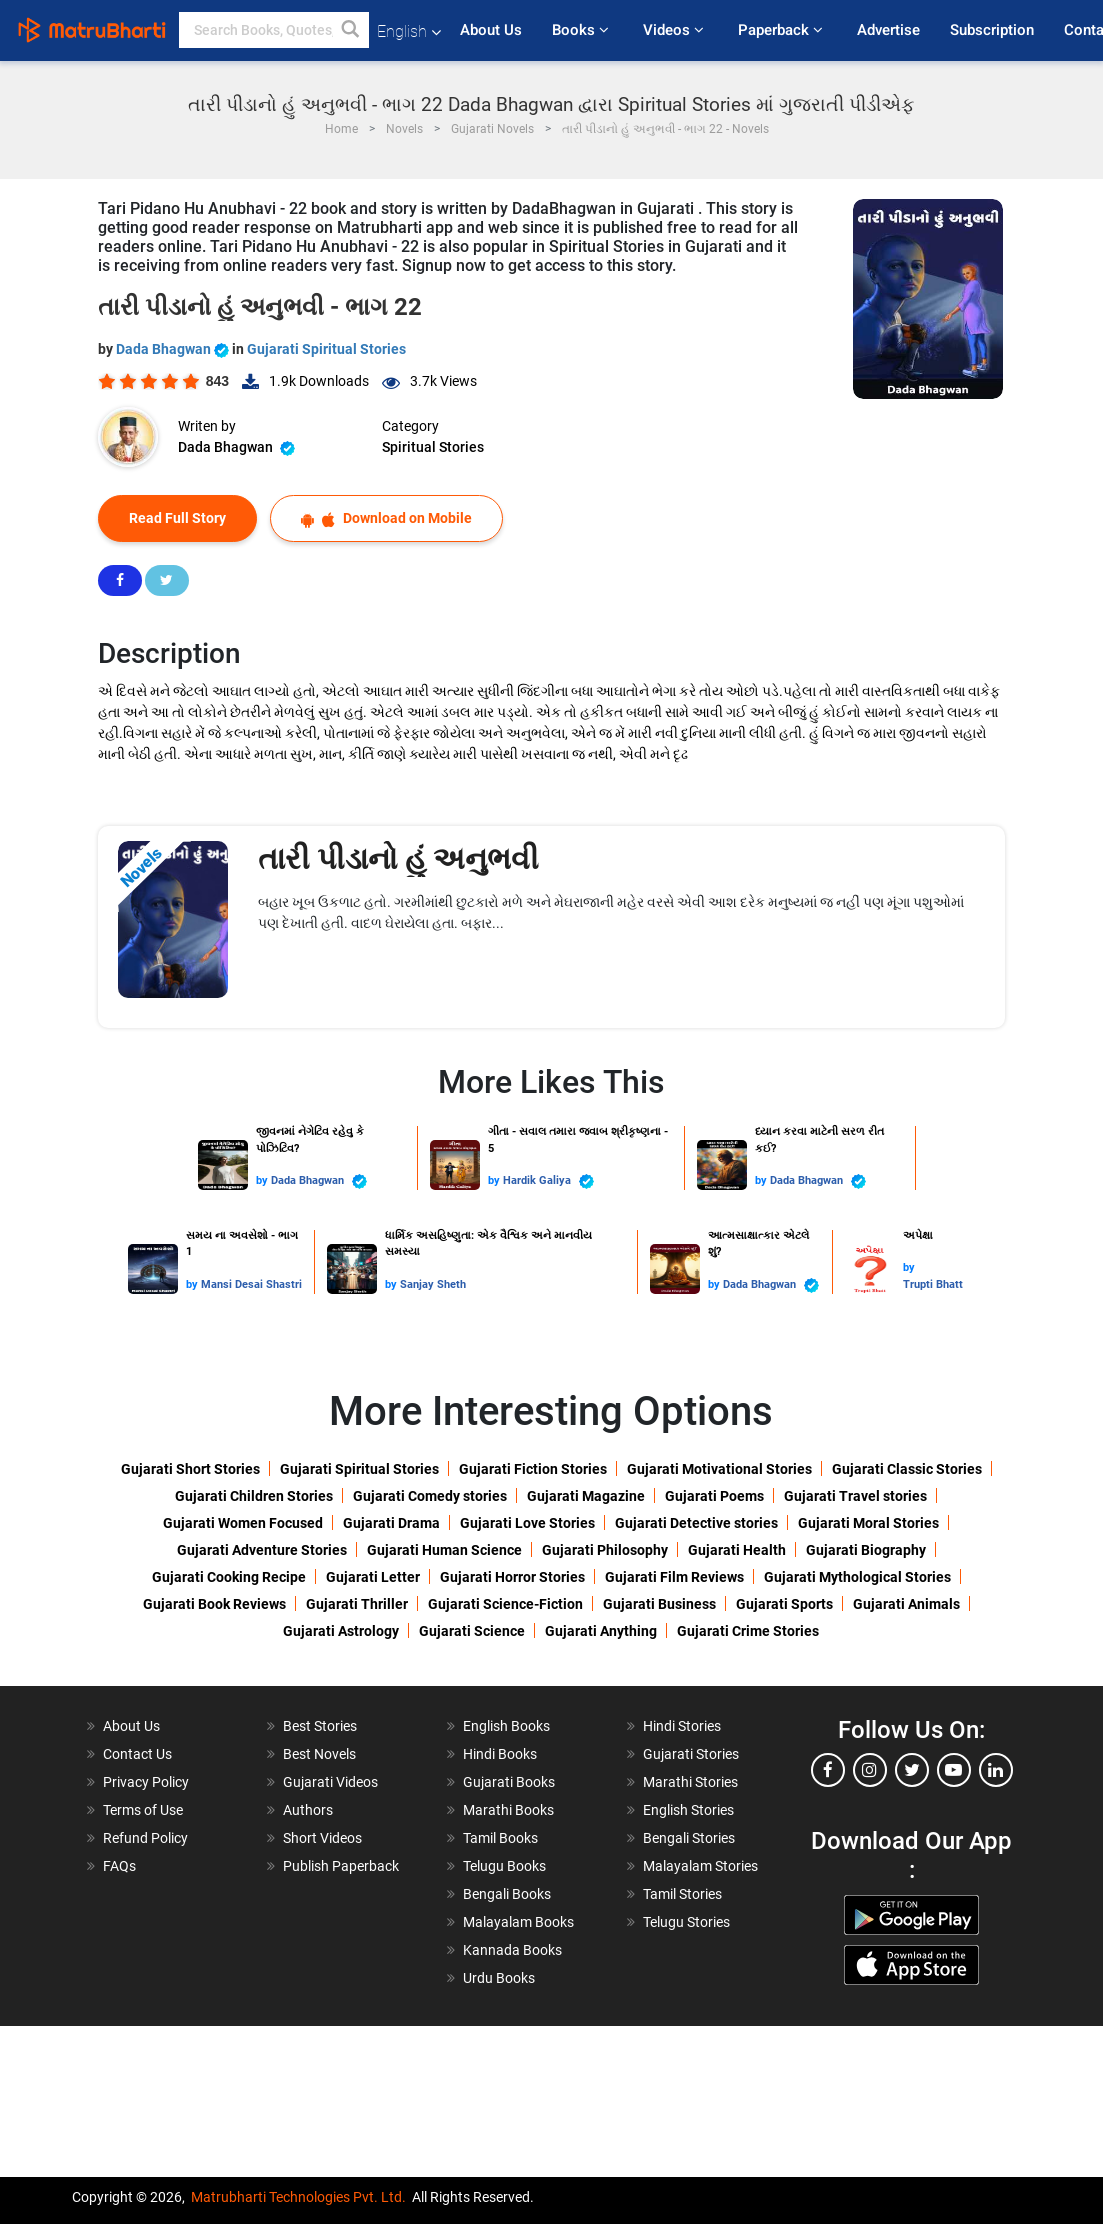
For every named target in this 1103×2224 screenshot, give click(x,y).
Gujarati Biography (866, 1550)
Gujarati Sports (784, 1604)
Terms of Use (143, 1810)
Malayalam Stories (700, 1866)
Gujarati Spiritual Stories (326, 349)
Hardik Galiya (548, 1181)
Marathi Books (508, 1810)
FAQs (119, 1866)
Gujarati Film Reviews (674, 1577)
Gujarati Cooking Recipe (229, 1577)
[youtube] (954, 1770)
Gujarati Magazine (586, 1496)
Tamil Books (500, 1838)
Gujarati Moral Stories (868, 1523)
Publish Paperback (341, 1866)
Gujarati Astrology (341, 1631)
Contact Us (137, 1754)
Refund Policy (145, 1838)
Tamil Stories (682, 1894)
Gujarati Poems (714, 1496)
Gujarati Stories (691, 1754)
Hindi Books (500, 1754)
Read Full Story (177, 518)
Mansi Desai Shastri (251, 1284)
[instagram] (870, 1770)
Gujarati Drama (391, 1523)
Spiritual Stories (433, 447)
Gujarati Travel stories (855, 1496)
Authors (308, 1810)
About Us (491, 30)
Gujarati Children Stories (254, 1496)
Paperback (782, 30)
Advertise (888, 30)
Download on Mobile (386, 518)
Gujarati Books (509, 1782)
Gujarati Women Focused (243, 1523)
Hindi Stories (682, 1726)
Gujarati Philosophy (605, 1550)
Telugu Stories (686, 1922)
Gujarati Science (472, 1631)
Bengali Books (507, 1894)
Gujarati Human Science (444, 1550)
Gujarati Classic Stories (907, 1469)
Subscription (992, 30)
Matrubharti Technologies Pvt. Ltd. (298, 2197)
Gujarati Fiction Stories (533, 1469)
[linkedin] (996, 1770)
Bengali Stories (689, 1838)
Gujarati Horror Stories (512, 1577)
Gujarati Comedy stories (430, 1496)
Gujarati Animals (906, 1604)
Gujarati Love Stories (527, 1523)
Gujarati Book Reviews (214, 1604)
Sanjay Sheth (433, 1284)
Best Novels (319, 1754)
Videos (675, 30)
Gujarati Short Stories (190, 1469)
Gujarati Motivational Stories (719, 1469)
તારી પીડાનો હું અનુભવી (398, 858)
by (263, 1180)
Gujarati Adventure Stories (262, 1550)
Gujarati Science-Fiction (505, 1604)
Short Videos (322, 1838)
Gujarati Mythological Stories (857, 1577)
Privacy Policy (146, 1782)
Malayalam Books (518, 1922)
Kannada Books (512, 1950)
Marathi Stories (690, 1782)
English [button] (409, 31)
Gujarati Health (737, 1550)
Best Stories (320, 1726)
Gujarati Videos (330, 1782)
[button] (351, 30)
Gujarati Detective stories (696, 1523)
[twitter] (912, 1770)
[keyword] (274, 30)
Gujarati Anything (601, 1631)
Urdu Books (499, 1978)
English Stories (688, 1810)
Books (582, 30)
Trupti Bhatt (933, 1284)
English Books (506, 1726)
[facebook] (828, 1770)
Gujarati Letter (373, 1577)
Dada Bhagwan (174, 349)
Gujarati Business (659, 1604)
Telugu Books (504, 1866)
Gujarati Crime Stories (748, 1631)
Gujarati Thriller (357, 1604)
